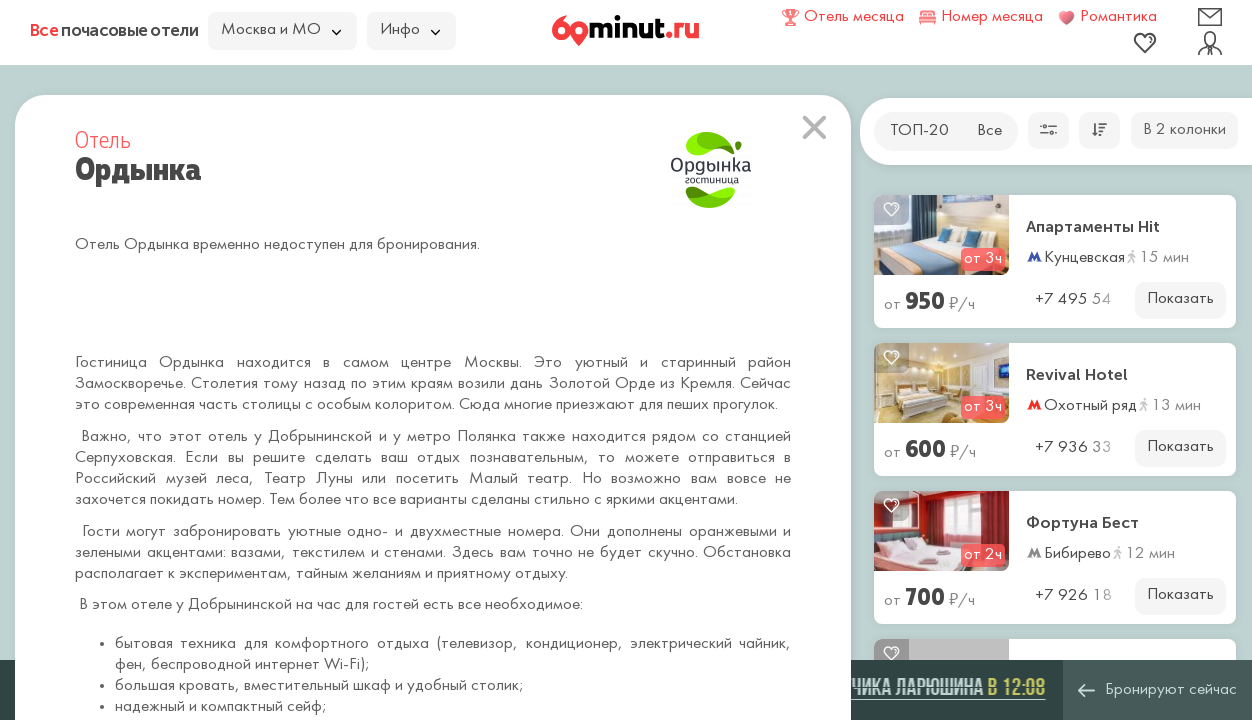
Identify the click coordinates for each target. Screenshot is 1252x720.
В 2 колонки (1184, 130)
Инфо (410, 30)
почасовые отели (114, 30)
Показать (1180, 299)
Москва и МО (281, 30)
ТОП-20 (919, 131)
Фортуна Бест (1082, 523)
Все (989, 131)
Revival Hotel (1077, 375)
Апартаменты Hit (1093, 227)
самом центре (397, 363)
